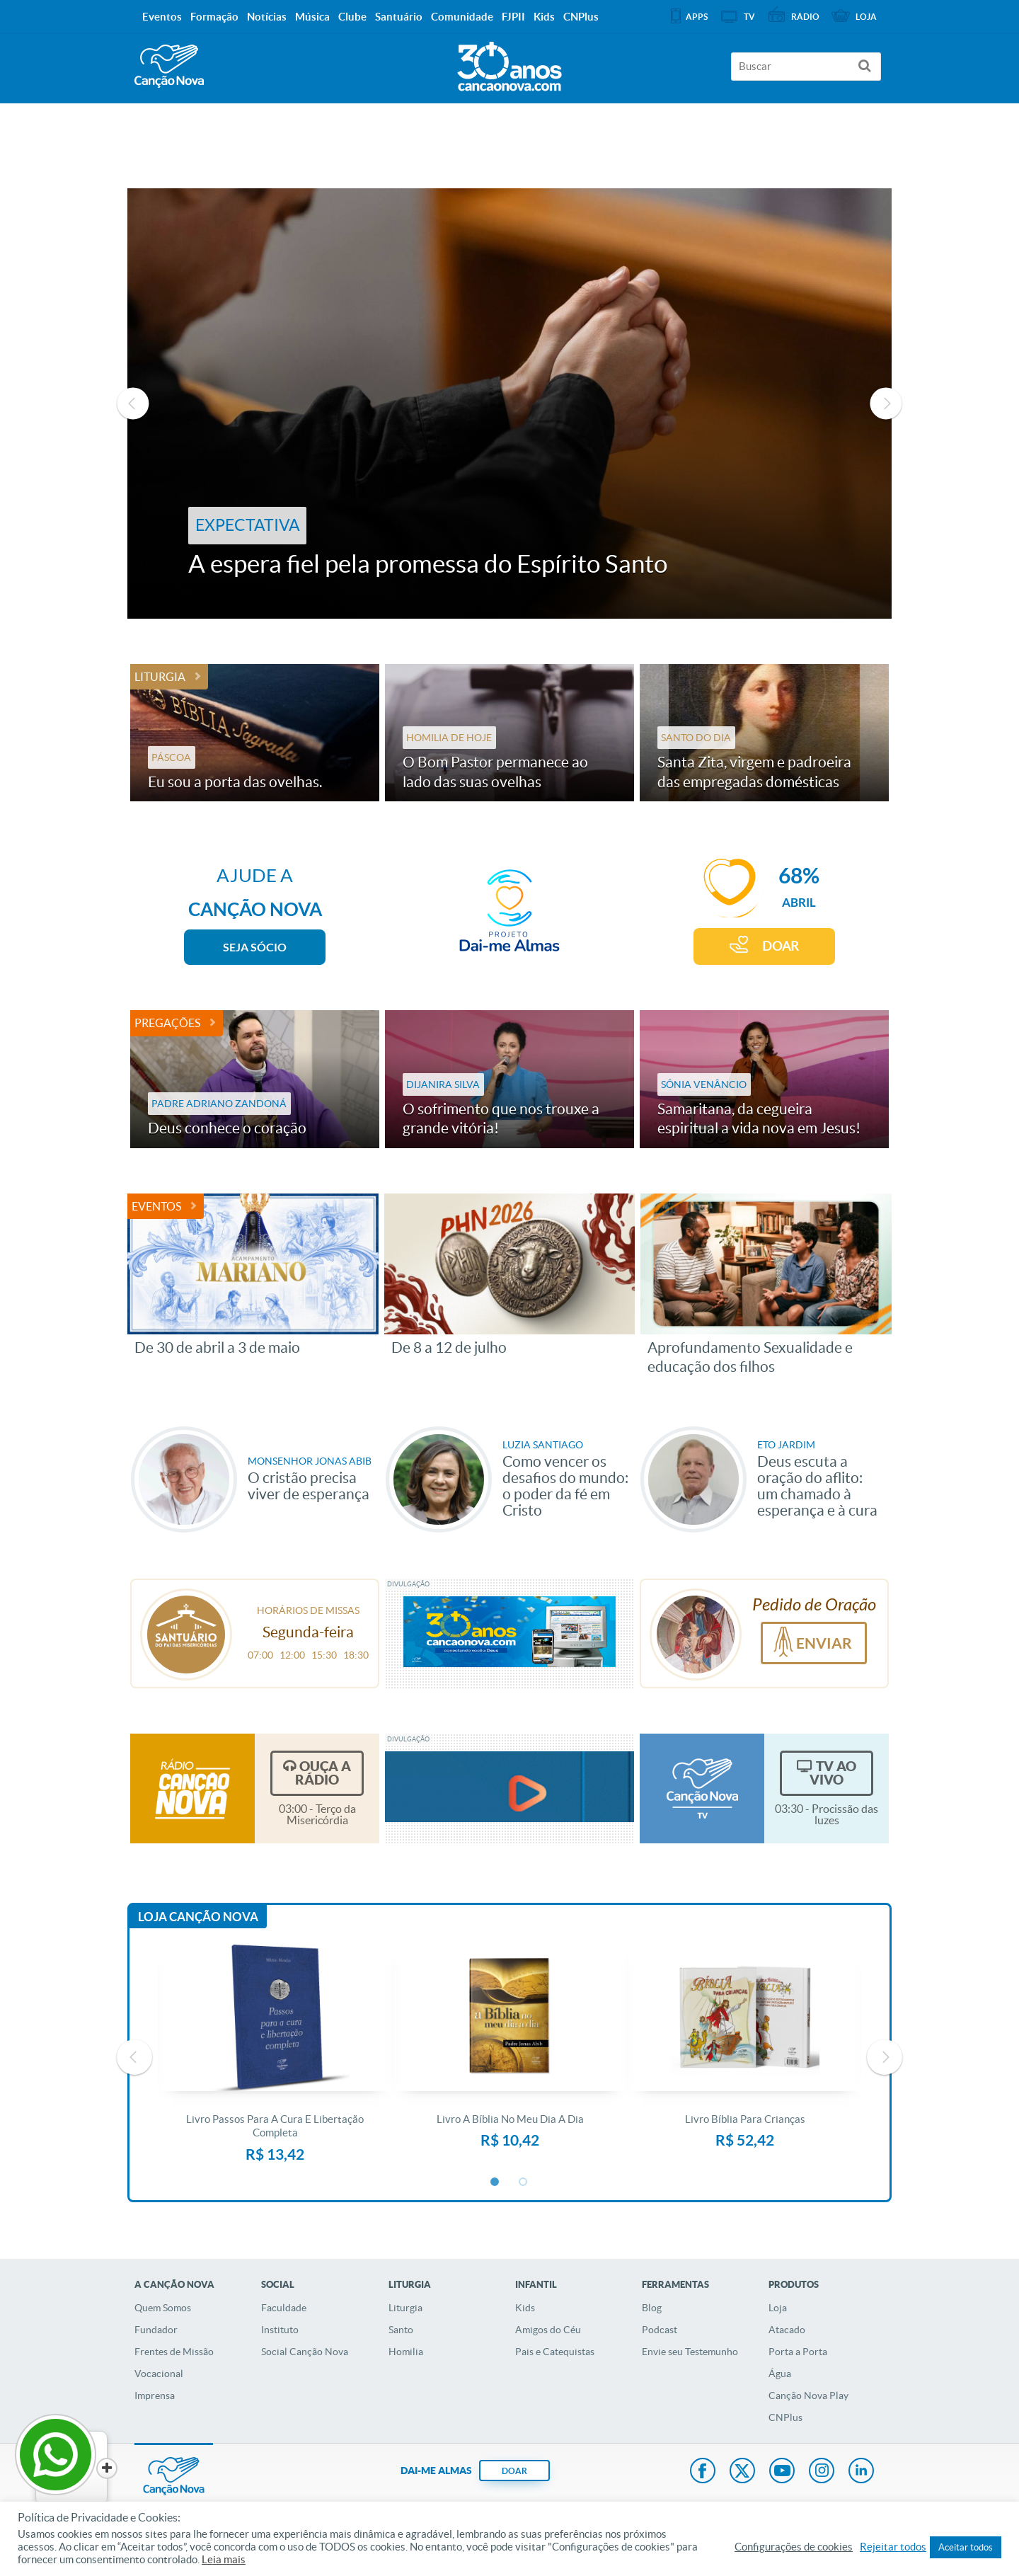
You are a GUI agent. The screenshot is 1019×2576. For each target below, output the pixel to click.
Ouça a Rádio (323, 1772)
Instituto (280, 2329)
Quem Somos (162, 2307)
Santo (400, 2329)
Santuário (398, 17)
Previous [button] (133, 403)
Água (779, 2373)
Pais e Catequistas (554, 2351)
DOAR (780, 946)
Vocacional (158, 2373)
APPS (697, 16)
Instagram (821, 2472)
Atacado (786, 2329)
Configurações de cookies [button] (794, 2547)
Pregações (167, 1023)
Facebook (702, 2472)
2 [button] (523, 2182)
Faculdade (283, 2307)
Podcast (659, 2329)
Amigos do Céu (548, 2329)
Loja (777, 2307)
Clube (352, 17)
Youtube (782, 2472)
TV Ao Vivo (833, 1772)
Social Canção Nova (304, 2351)
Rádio (805, 16)
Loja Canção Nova (198, 1916)
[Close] (106, 2468)
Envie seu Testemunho (690, 2351)
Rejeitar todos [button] (893, 2547)
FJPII (513, 17)
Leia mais (224, 2559)
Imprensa (154, 2395)
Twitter (742, 2472)
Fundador (156, 2329)
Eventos (156, 1206)
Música (312, 17)
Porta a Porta (797, 2351)
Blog (652, 2307)
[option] (509, 403)
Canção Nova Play (808, 2395)
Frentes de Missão (174, 2351)
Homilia (405, 2351)
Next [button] (886, 403)
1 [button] (495, 2182)
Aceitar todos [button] (965, 2547)
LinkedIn (861, 2472)
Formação (214, 17)
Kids (525, 2307)
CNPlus (785, 2417)
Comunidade (462, 17)
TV (749, 16)
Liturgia (159, 676)
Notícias (267, 17)
